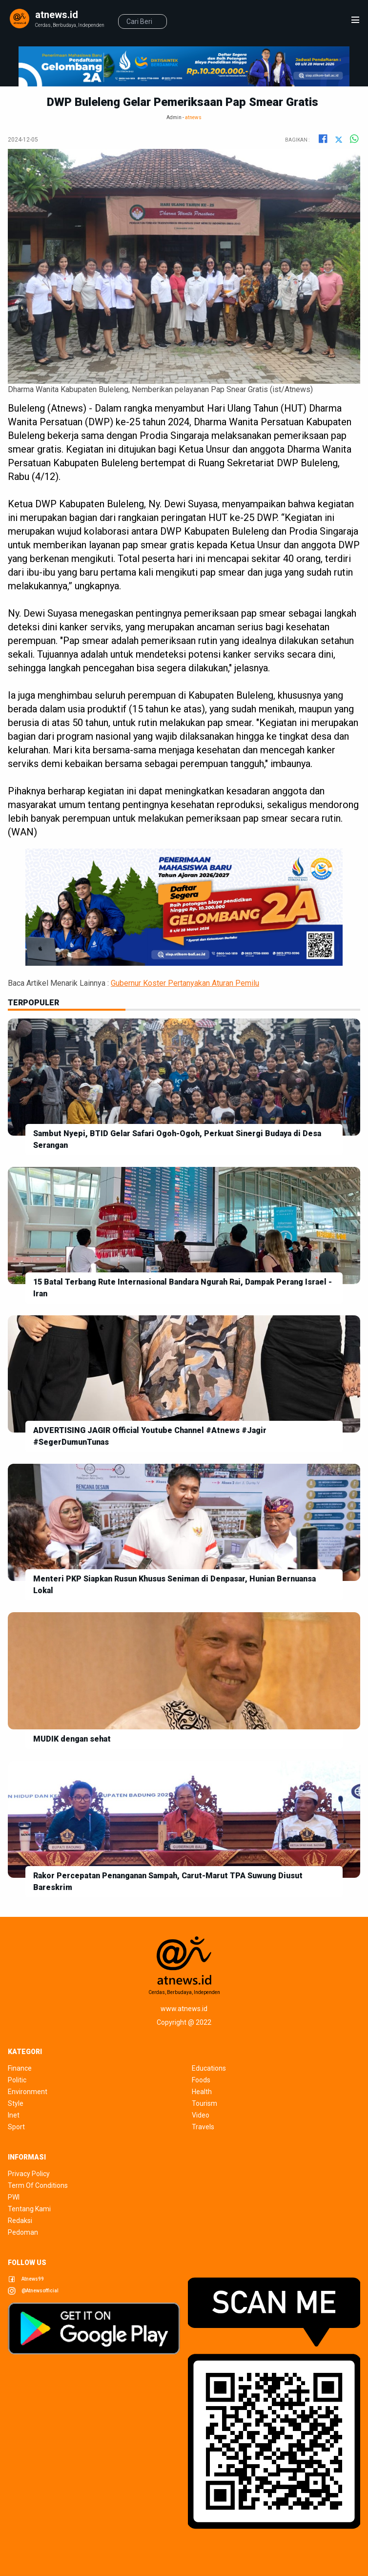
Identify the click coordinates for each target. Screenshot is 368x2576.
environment (27, 2092)
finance (20, 2068)
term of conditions (38, 2185)
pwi (14, 2197)
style (15, 2103)
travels (203, 2127)
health (202, 2092)
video (200, 2115)
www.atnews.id (184, 2009)
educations (209, 2068)
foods (201, 2080)
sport (16, 2127)
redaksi (20, 2220)
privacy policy (29, 2174)
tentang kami (29, 2209)
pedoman (23, 2232)
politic (17, 2080)
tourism (204, 2103)
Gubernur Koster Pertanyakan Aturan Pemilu (185, 983)
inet (14, 2115)
